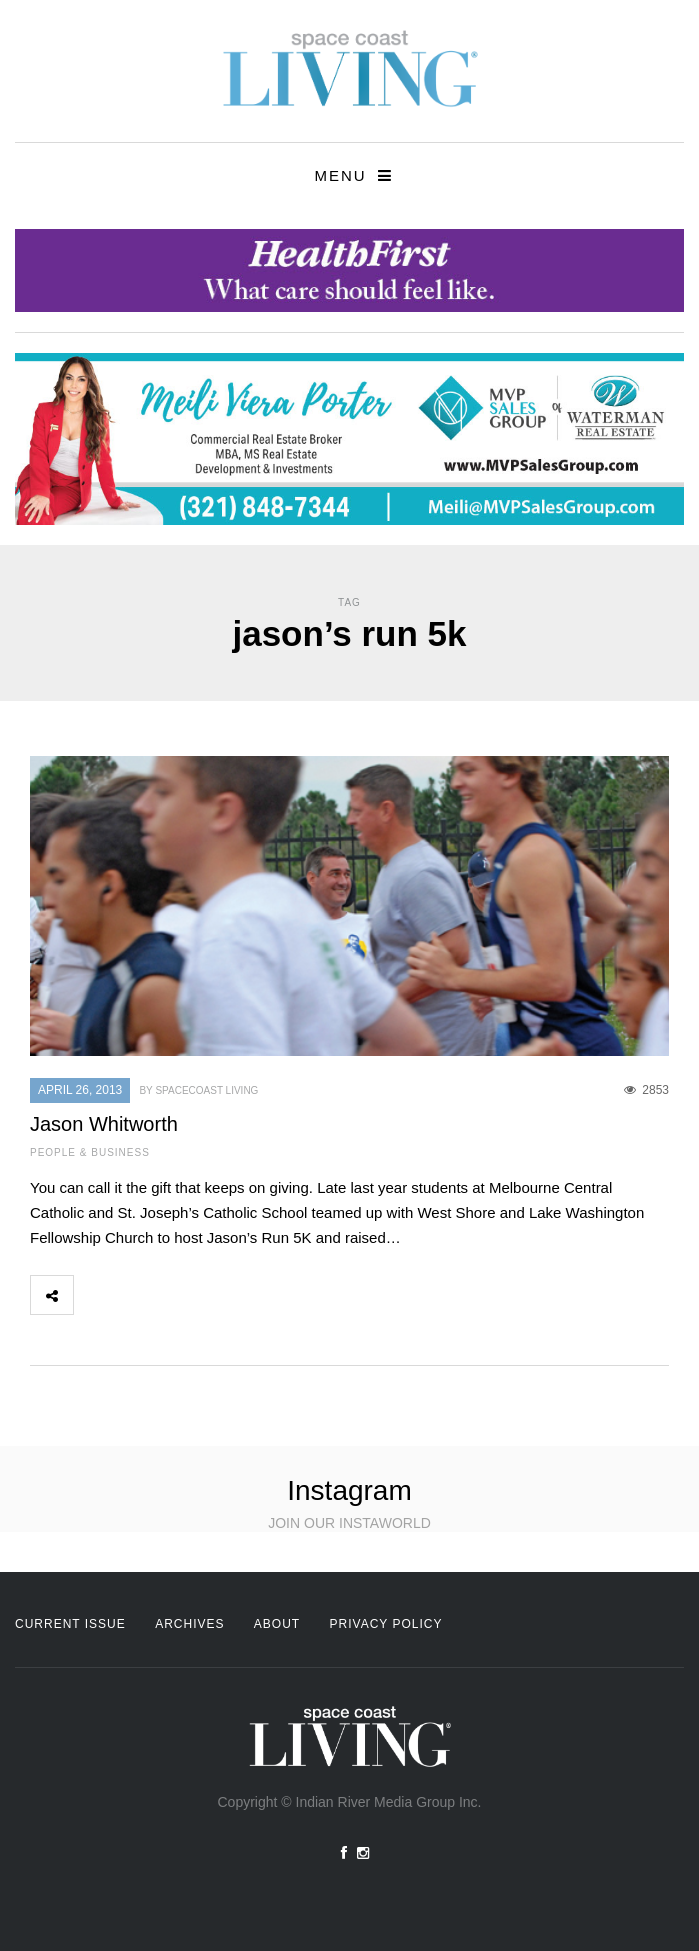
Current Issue (70, 1624)
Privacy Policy (386, 1624)
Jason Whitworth (104, 1124)
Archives (189, 1624)
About (277, 1624)
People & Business (90, 1152)
